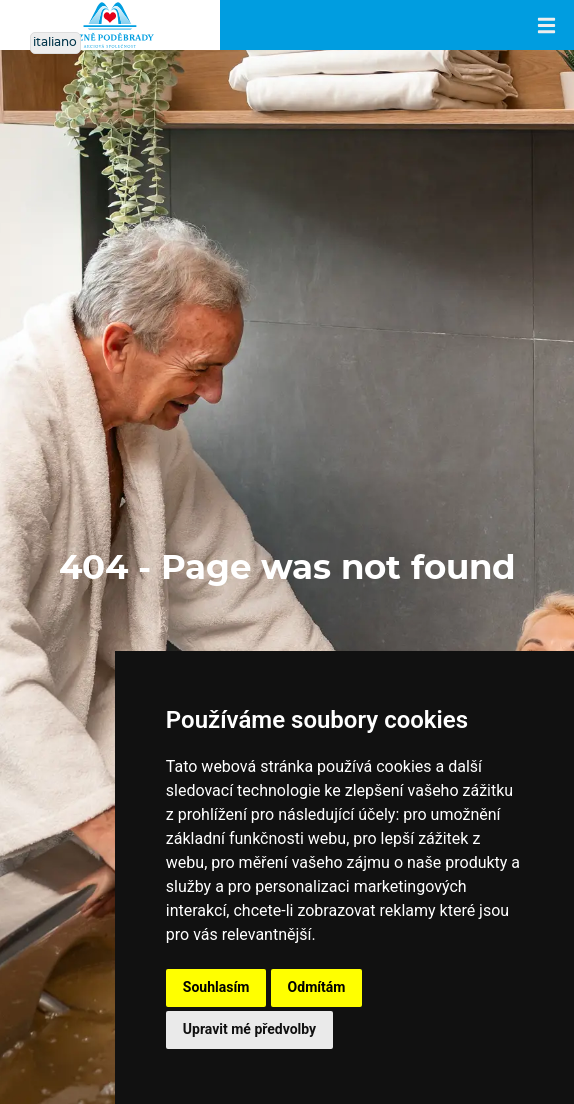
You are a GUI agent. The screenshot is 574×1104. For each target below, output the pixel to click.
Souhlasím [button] (216, 987)
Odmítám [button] (317, 987)
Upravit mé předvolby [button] (249, 1029)
